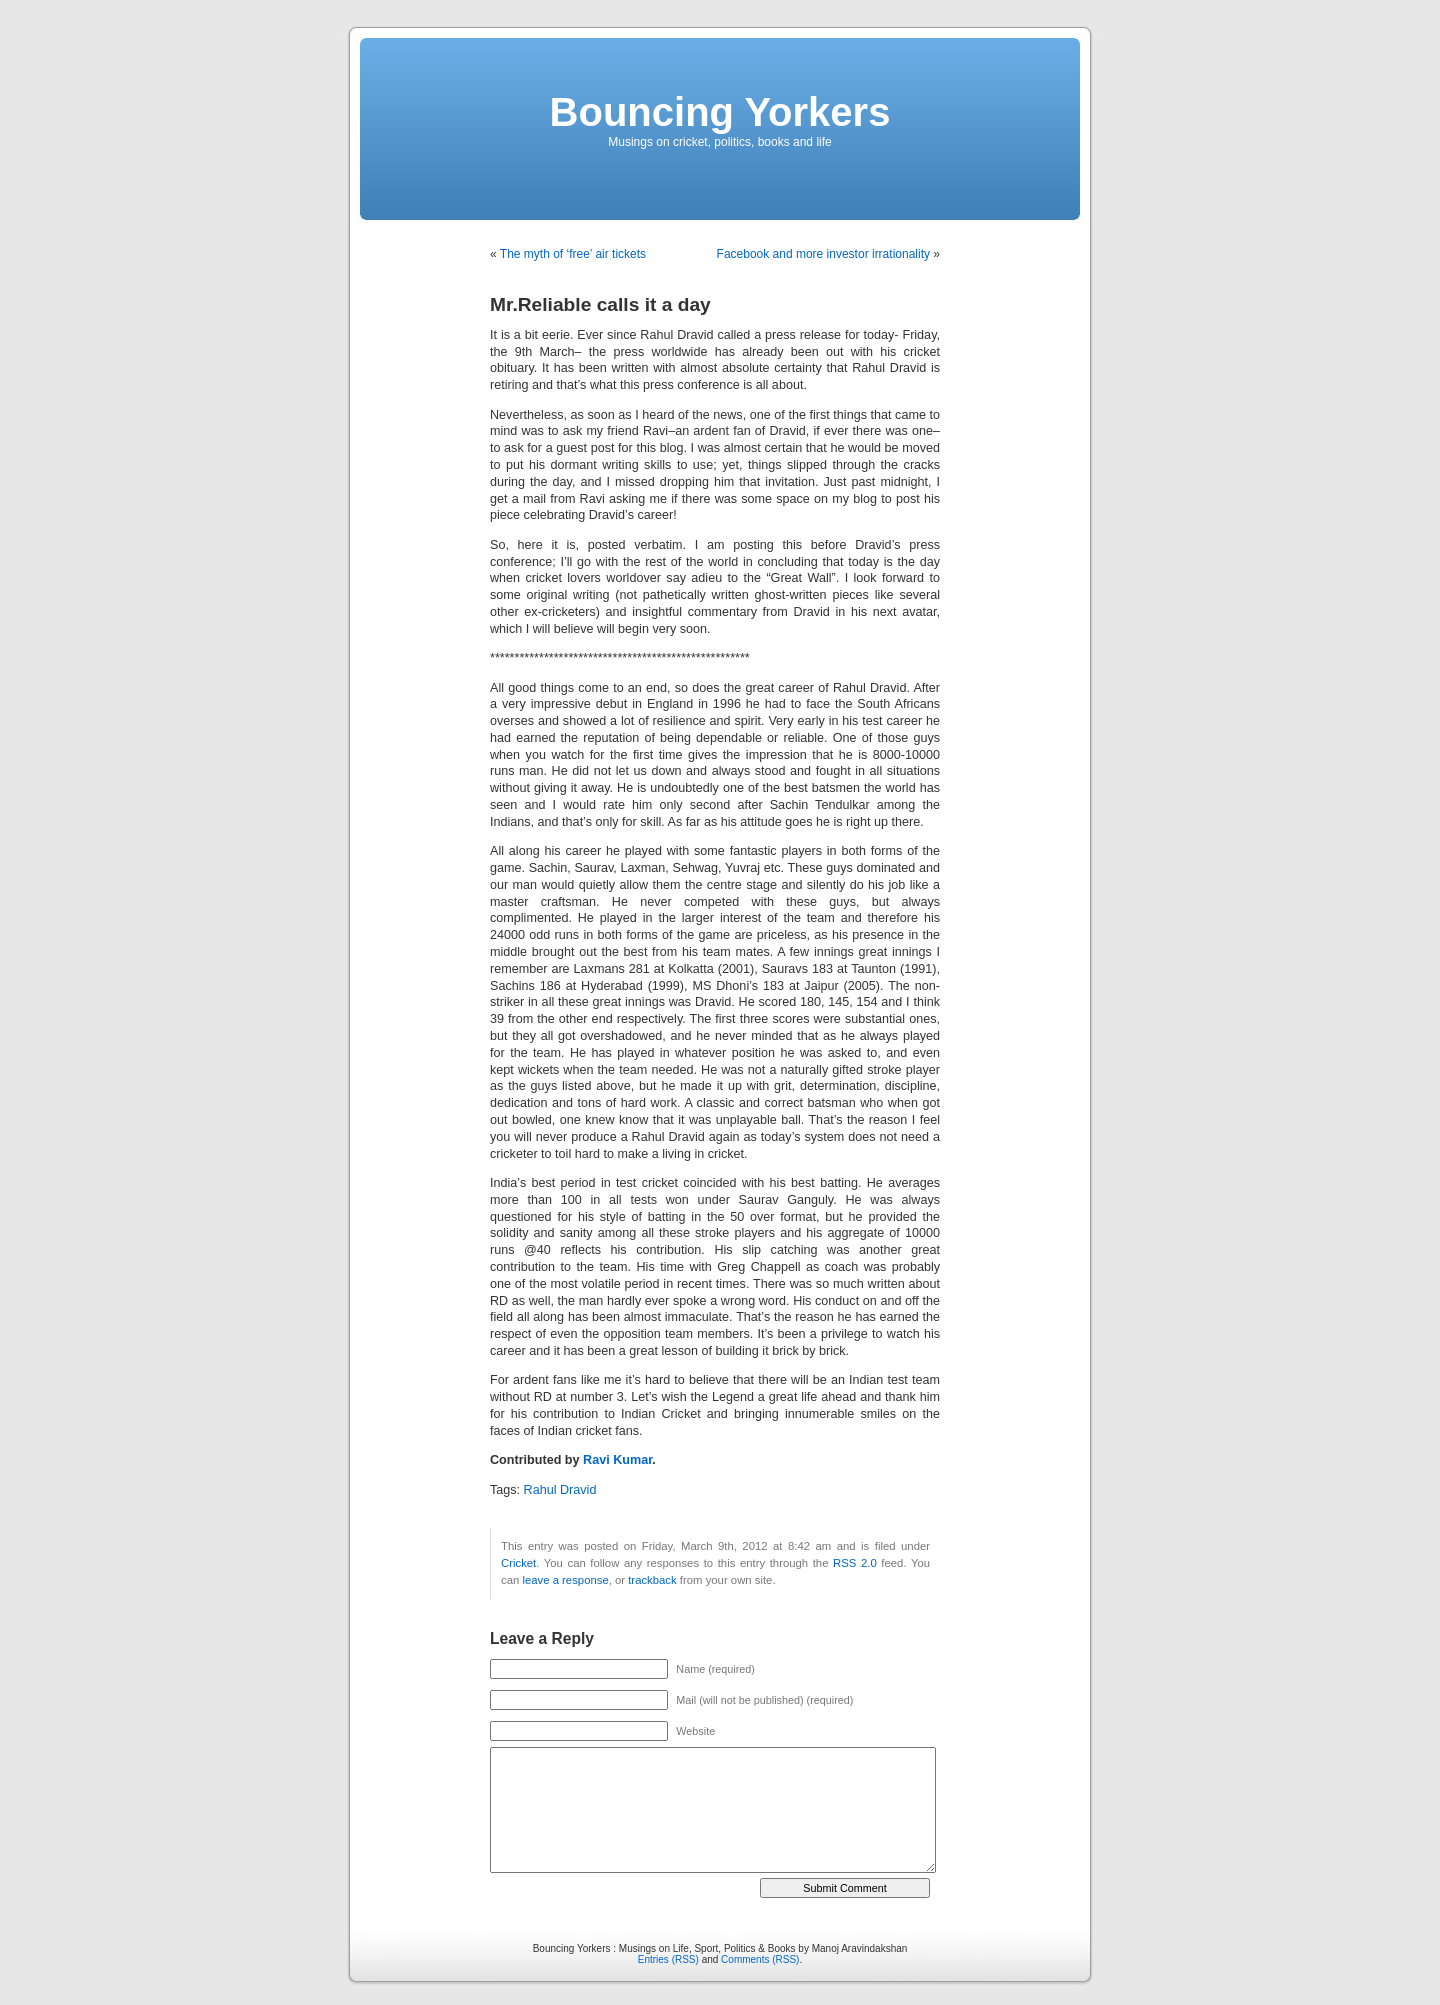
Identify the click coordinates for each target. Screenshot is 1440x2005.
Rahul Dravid (560, 1490)
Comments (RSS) (760, 1959)
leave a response (565, 1580)
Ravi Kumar (617, 1460)
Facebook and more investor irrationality (823, 254)
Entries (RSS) (668, 1959)
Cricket (518, 1563)
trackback (652, 1580)
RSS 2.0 (855, 1563)
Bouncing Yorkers (720, 112)
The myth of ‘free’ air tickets (573, 254)
